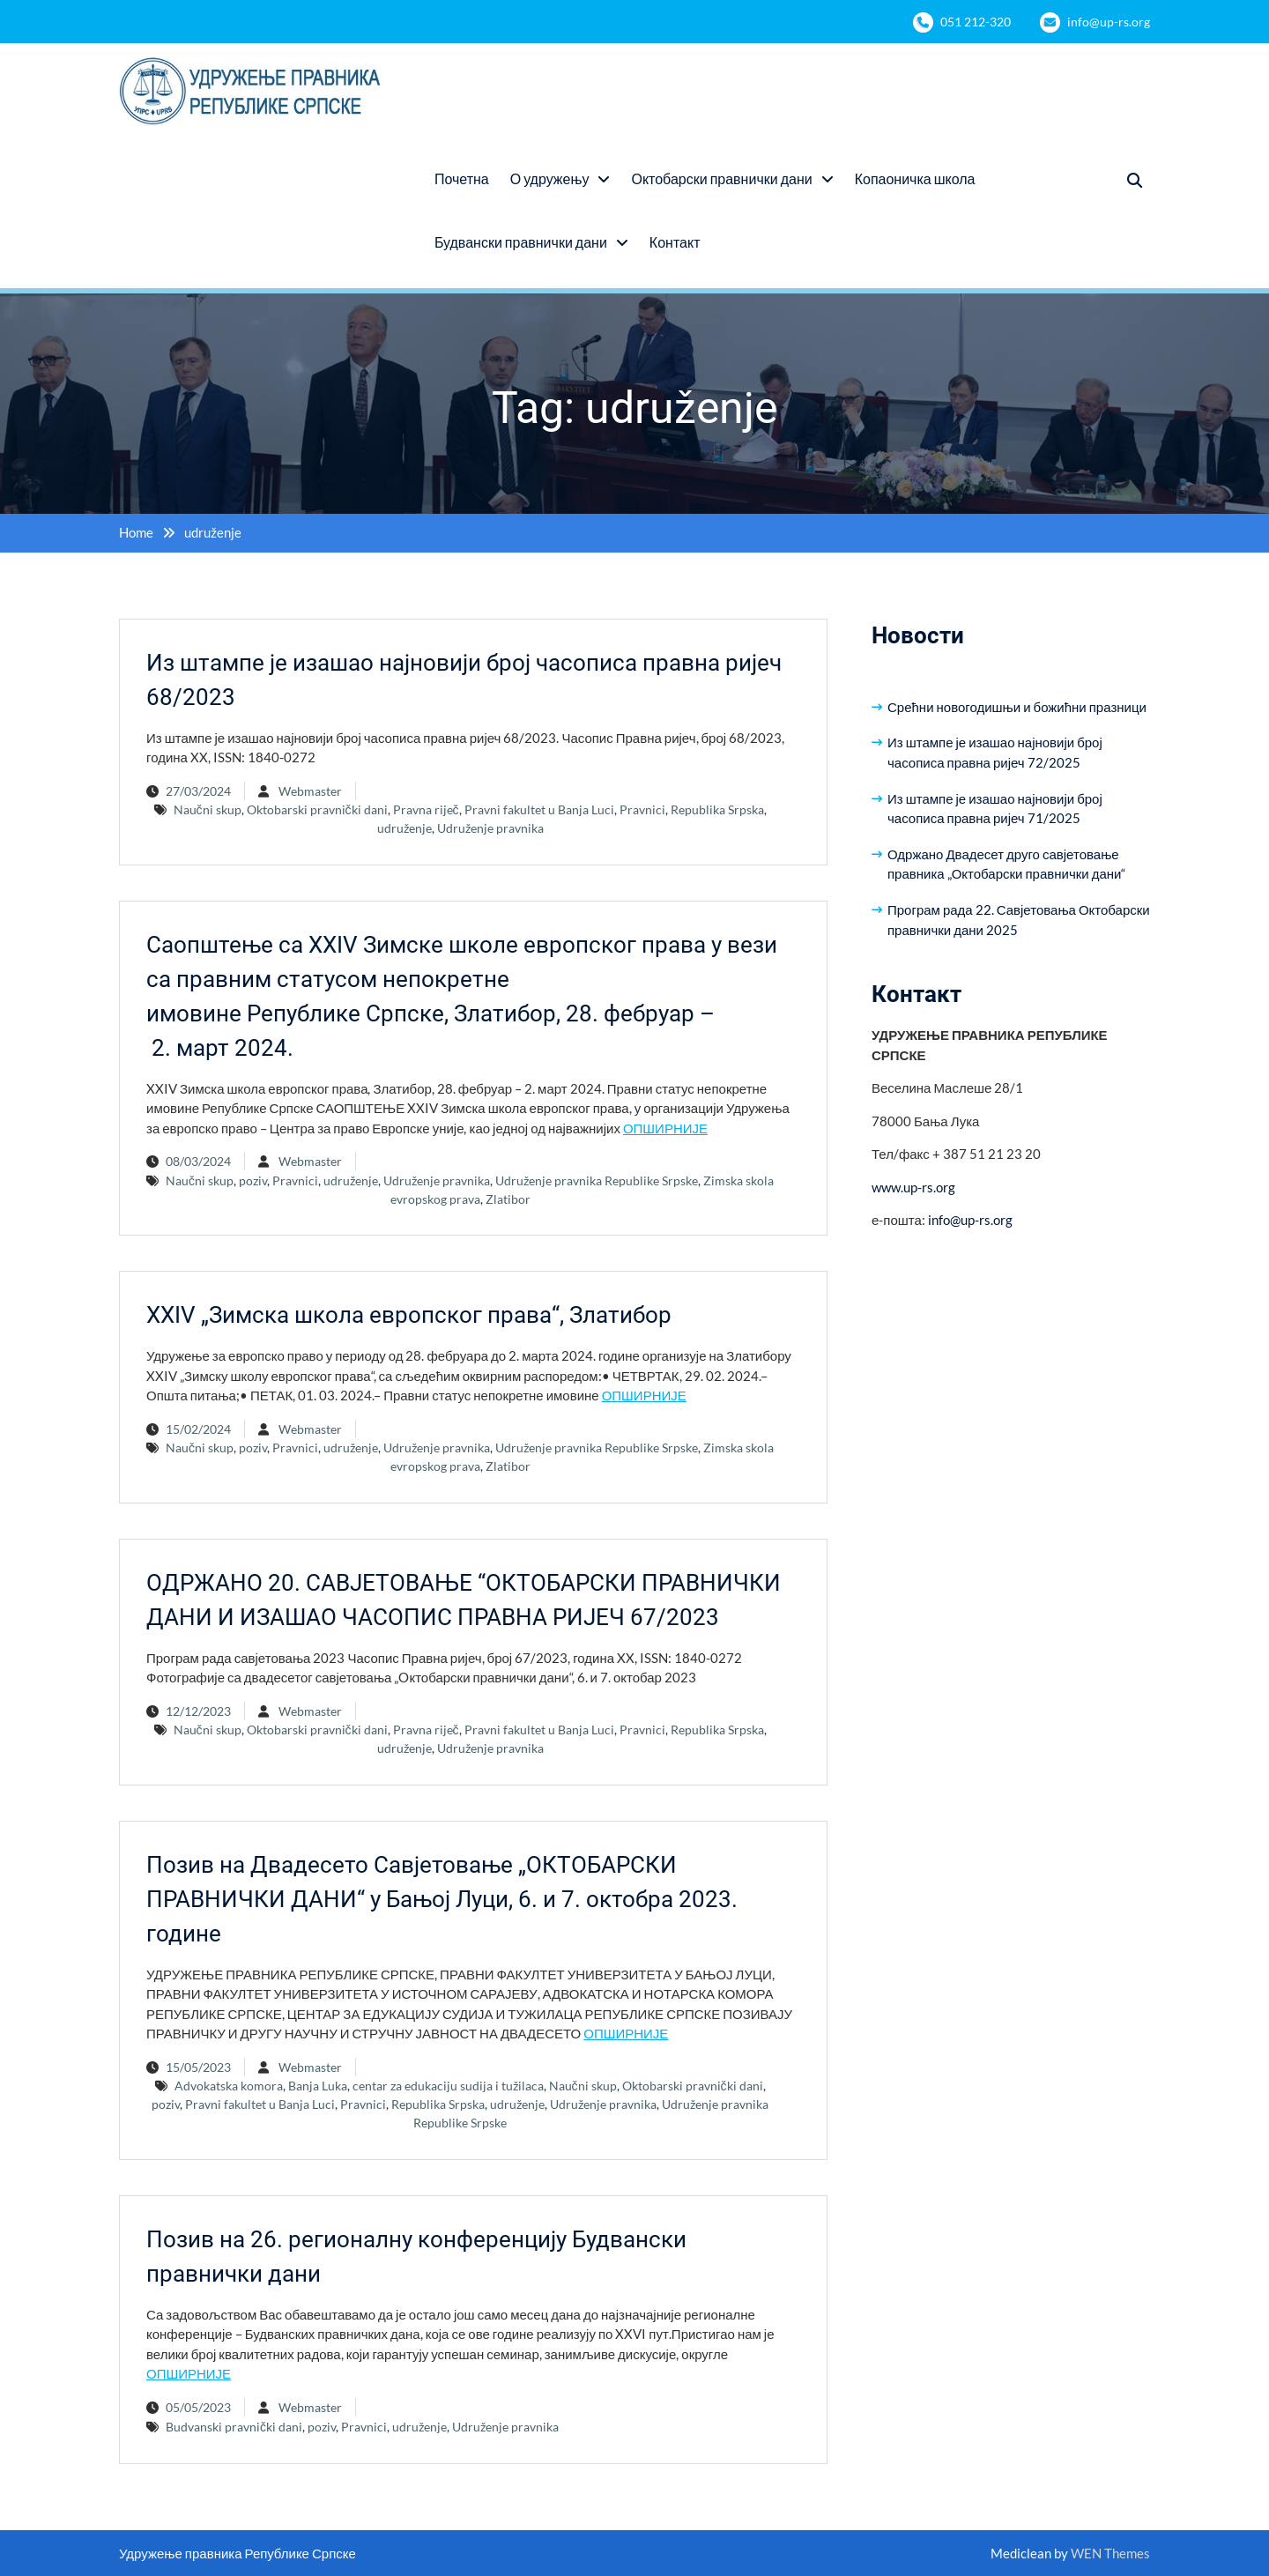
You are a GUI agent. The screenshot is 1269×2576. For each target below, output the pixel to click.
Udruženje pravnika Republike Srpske (596, 1180)
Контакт (675, 242)
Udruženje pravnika (490, 827)
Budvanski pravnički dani (234, 2426)
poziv (253, 1180)
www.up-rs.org (913, 1187)
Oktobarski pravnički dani (317, 809)
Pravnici (642, 809)
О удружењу (550, 178)
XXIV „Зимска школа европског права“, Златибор (409, 1315)
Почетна (461, 178)
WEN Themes (1110, 2553)
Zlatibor (508, 1198)
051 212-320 (975, 21)
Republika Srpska (717, 809)
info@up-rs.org (1108, 21)
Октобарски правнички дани (721, 178)
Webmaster (310, 790)
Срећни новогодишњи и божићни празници (1017, 707)
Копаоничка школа (915, 178)
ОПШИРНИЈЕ (665, 1128)
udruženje (404, 827)
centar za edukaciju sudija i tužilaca (448, 2085)
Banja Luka (317, 2085)
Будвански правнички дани (520, 242)
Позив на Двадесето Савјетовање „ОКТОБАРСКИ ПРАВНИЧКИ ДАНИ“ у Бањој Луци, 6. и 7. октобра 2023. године (442, 1899)
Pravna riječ (426, 809)
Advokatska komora (228, 2085)
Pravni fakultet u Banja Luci (539, 809)
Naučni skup (207, 809)
